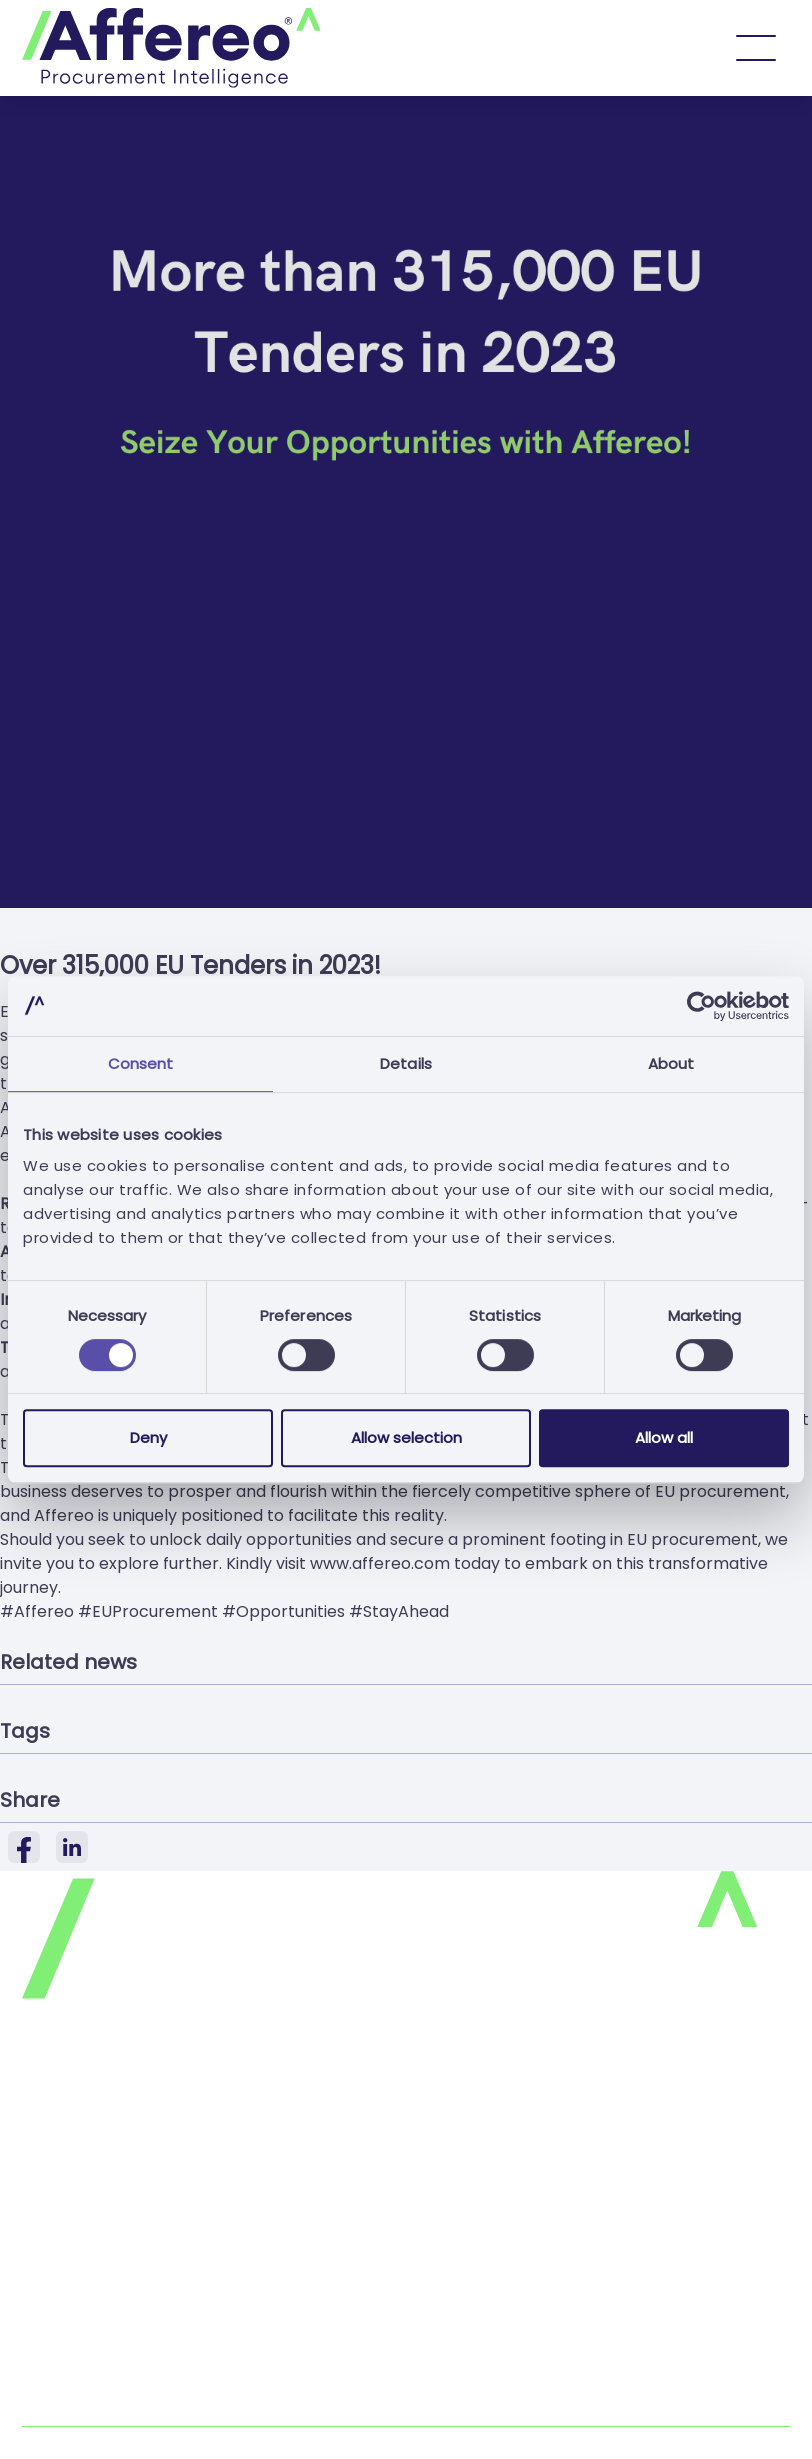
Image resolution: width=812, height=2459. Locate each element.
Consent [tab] (141, 1063)
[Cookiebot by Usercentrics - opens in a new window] (701, 1006)
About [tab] (671, 1063)
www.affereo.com (380, 1563)
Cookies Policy (78, 2167)
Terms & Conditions (99, 2207)
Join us (48, 2287)
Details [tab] (406, 1063)
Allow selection (406, 1437)
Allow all (664, 1437)
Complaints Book (89, 2413)
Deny (148, 1437)
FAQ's (44, 2247)
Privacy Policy (76, 2127)
